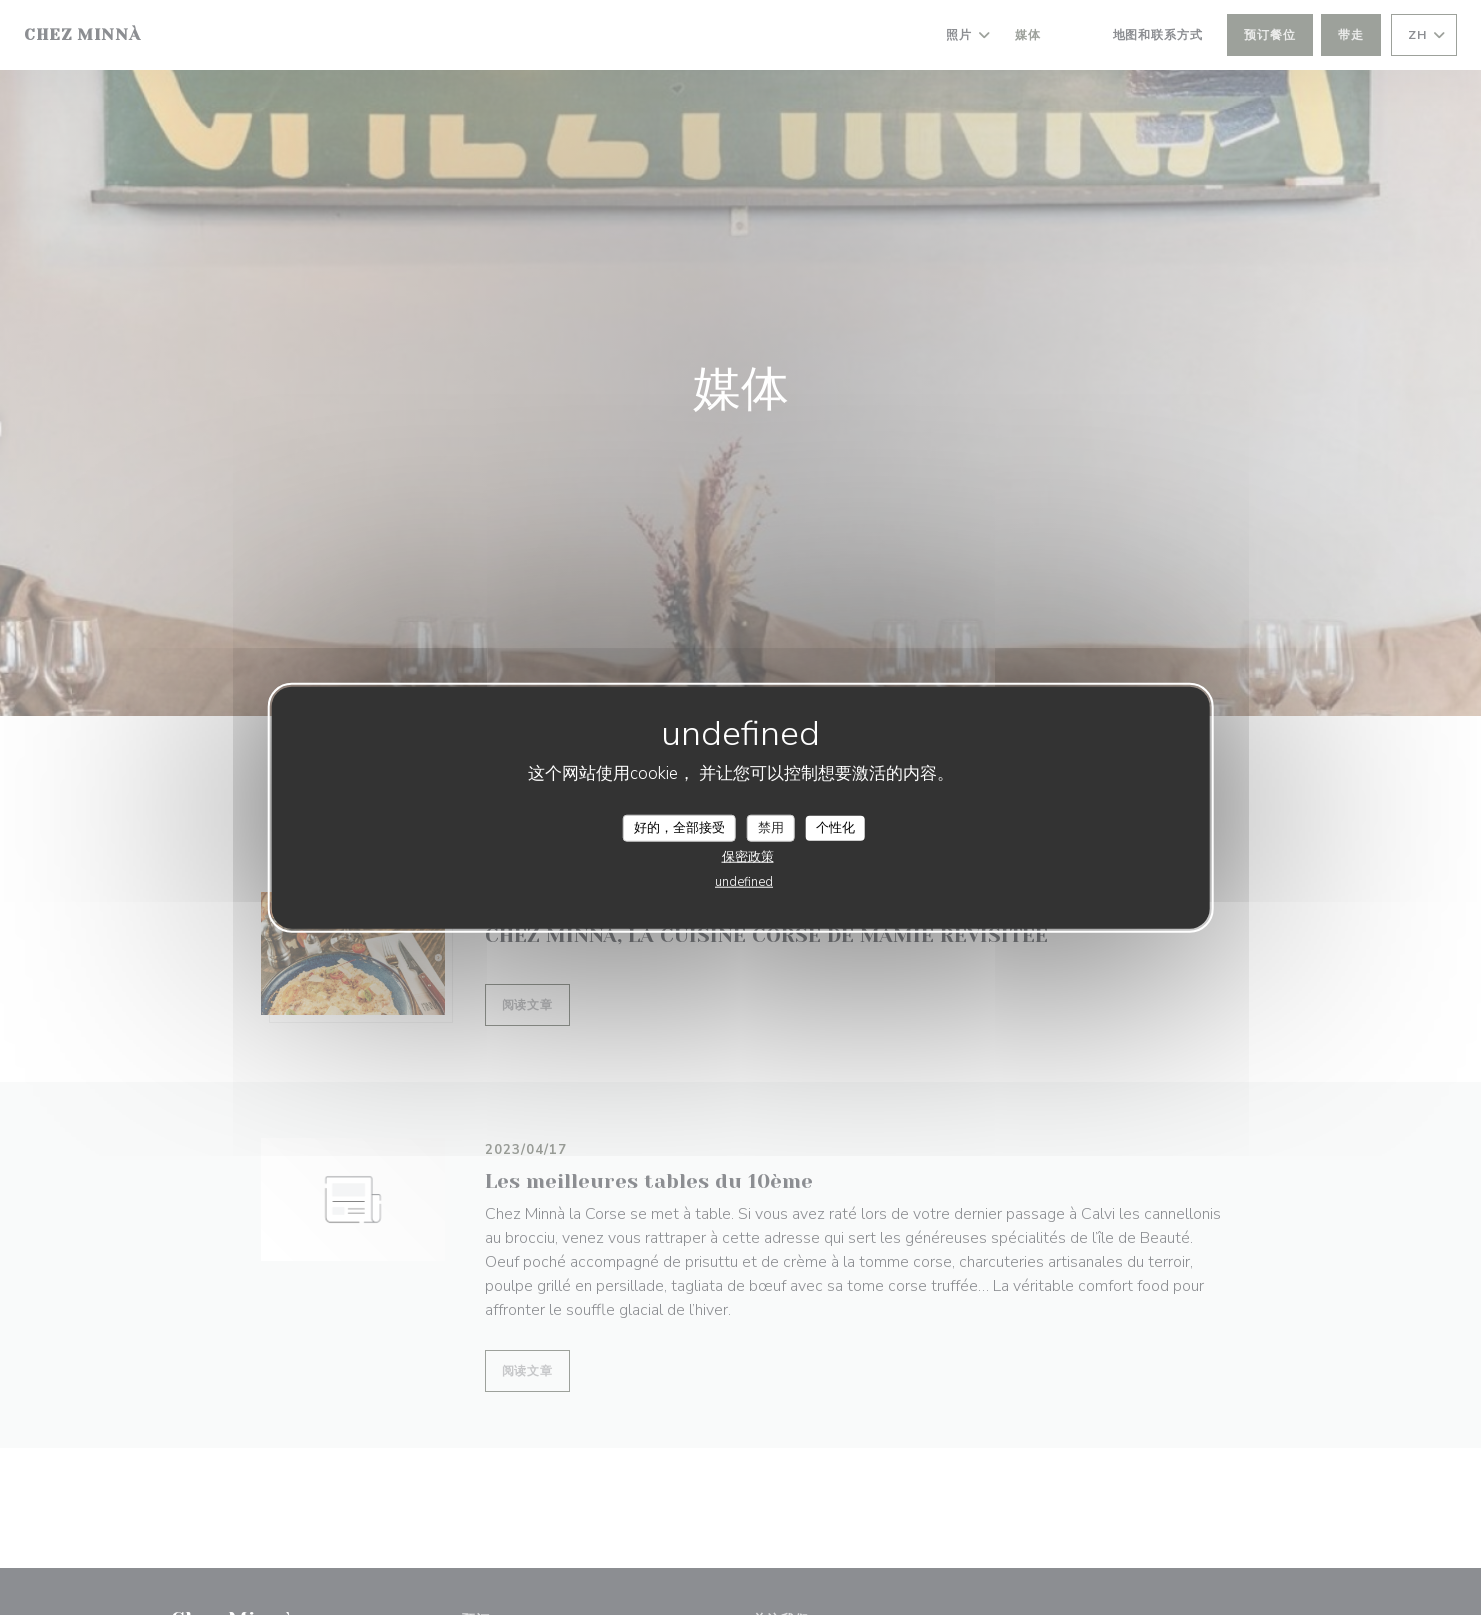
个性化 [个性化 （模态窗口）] (835, 827)
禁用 (771, 827)
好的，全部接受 (679, 827)
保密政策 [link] (748, 857)
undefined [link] (744, 882)
